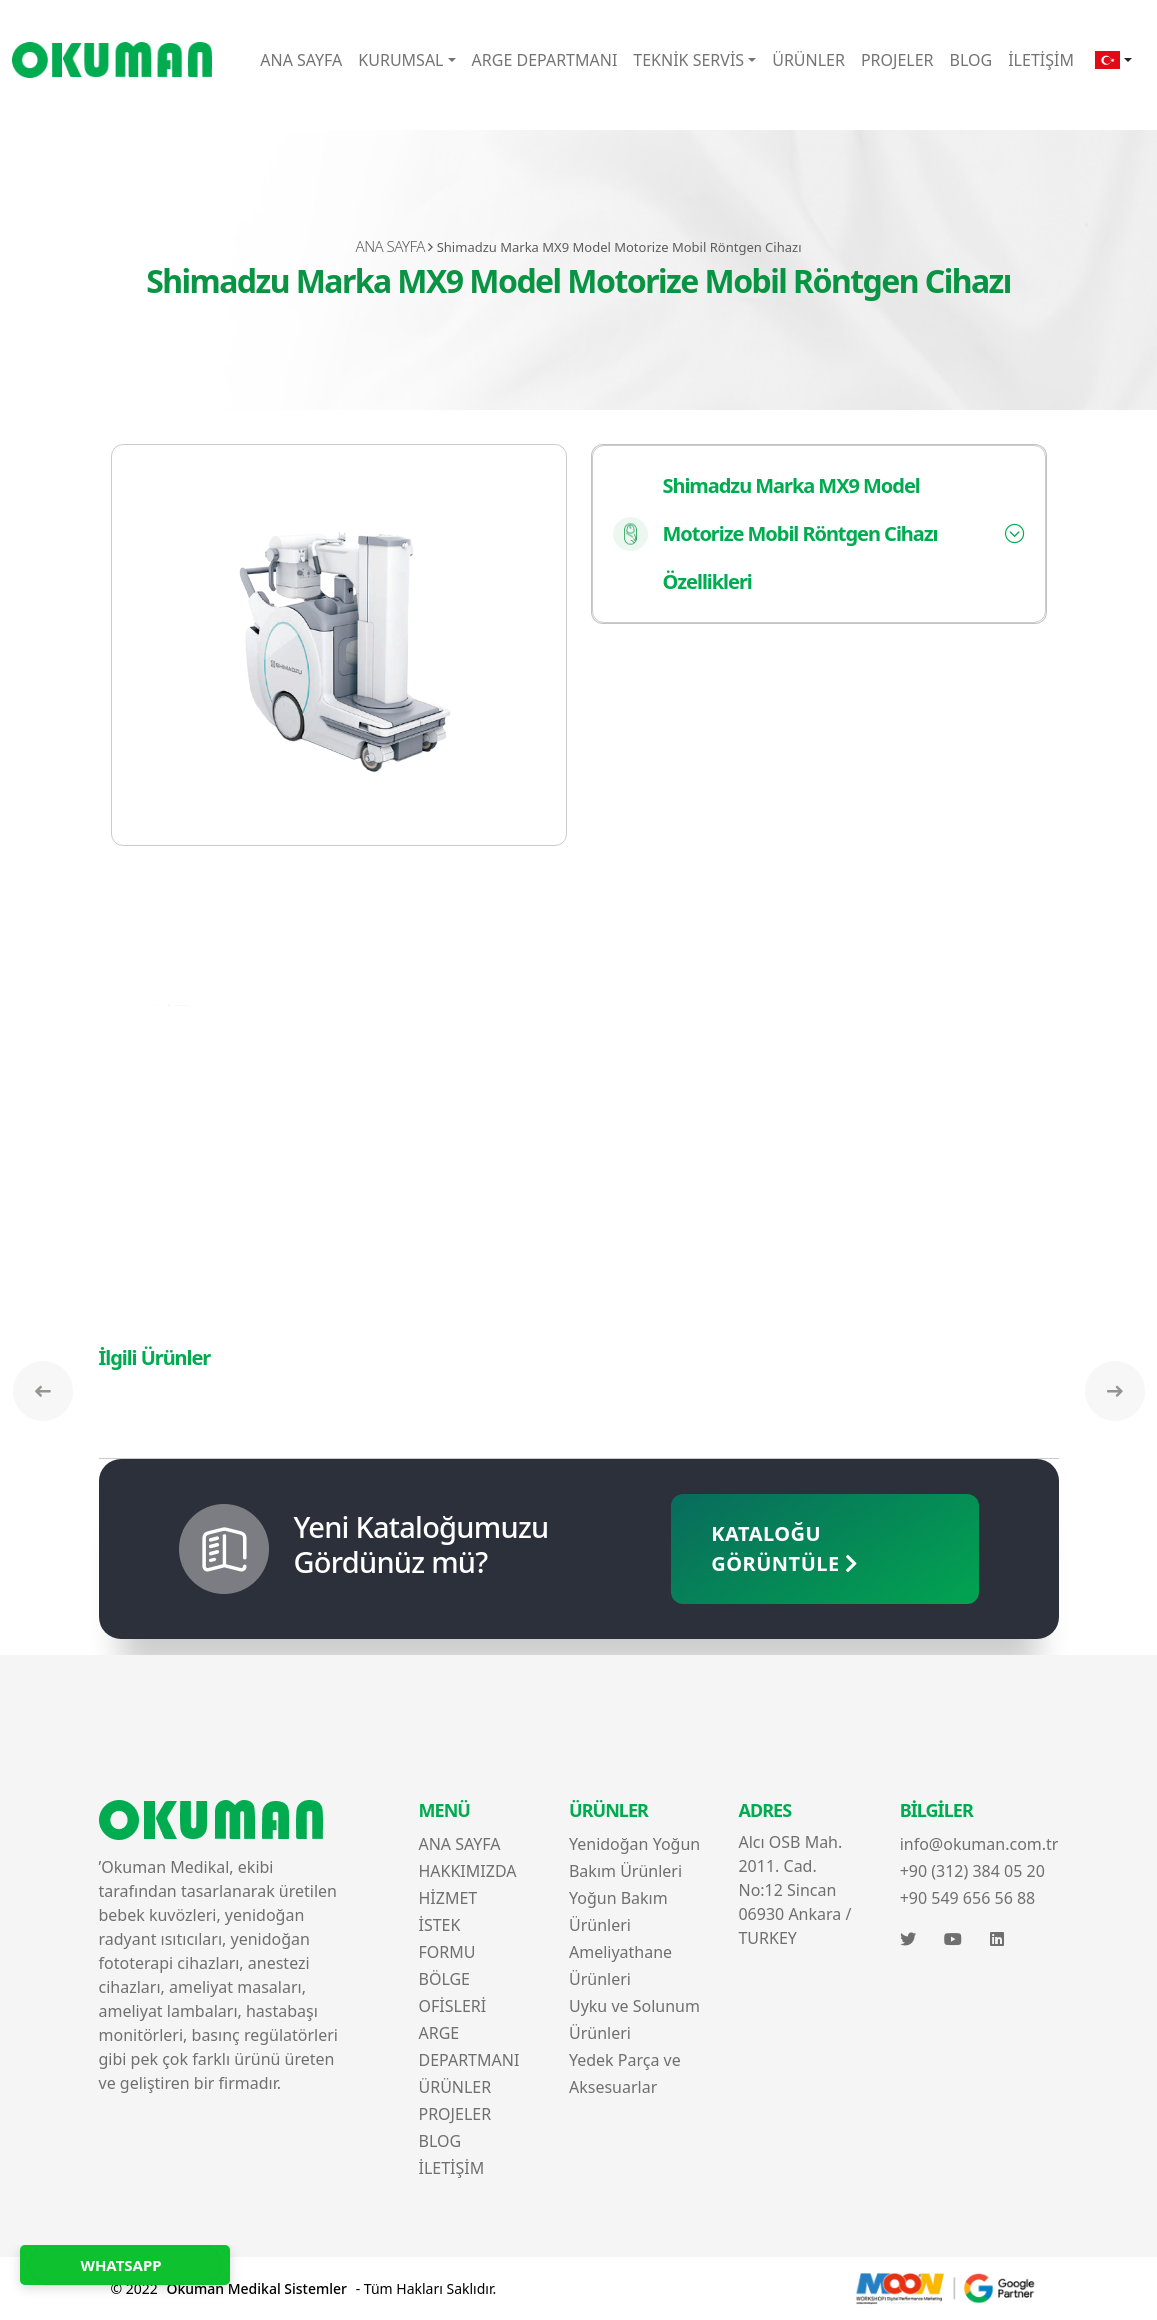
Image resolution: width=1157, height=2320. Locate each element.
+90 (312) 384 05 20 (972, 1871)
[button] (1113, 60)
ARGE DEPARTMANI (545, 60)
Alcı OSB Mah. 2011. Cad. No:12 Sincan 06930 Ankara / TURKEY (794, 1890)
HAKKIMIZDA (467, 1871)
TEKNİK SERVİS (688, 60)
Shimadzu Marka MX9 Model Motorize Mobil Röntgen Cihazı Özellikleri (775, 533)
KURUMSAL (400, 60)
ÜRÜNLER (808, 60)
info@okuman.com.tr (979, 1844)
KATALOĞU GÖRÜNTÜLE (785, 1548)
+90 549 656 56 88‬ (968, 1898)
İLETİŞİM (1041, 60)
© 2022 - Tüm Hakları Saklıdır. (304, 2288)
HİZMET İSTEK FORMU (447, 1925)
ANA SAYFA (301, 60)
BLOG (971, 60)
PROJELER (897, 60)
